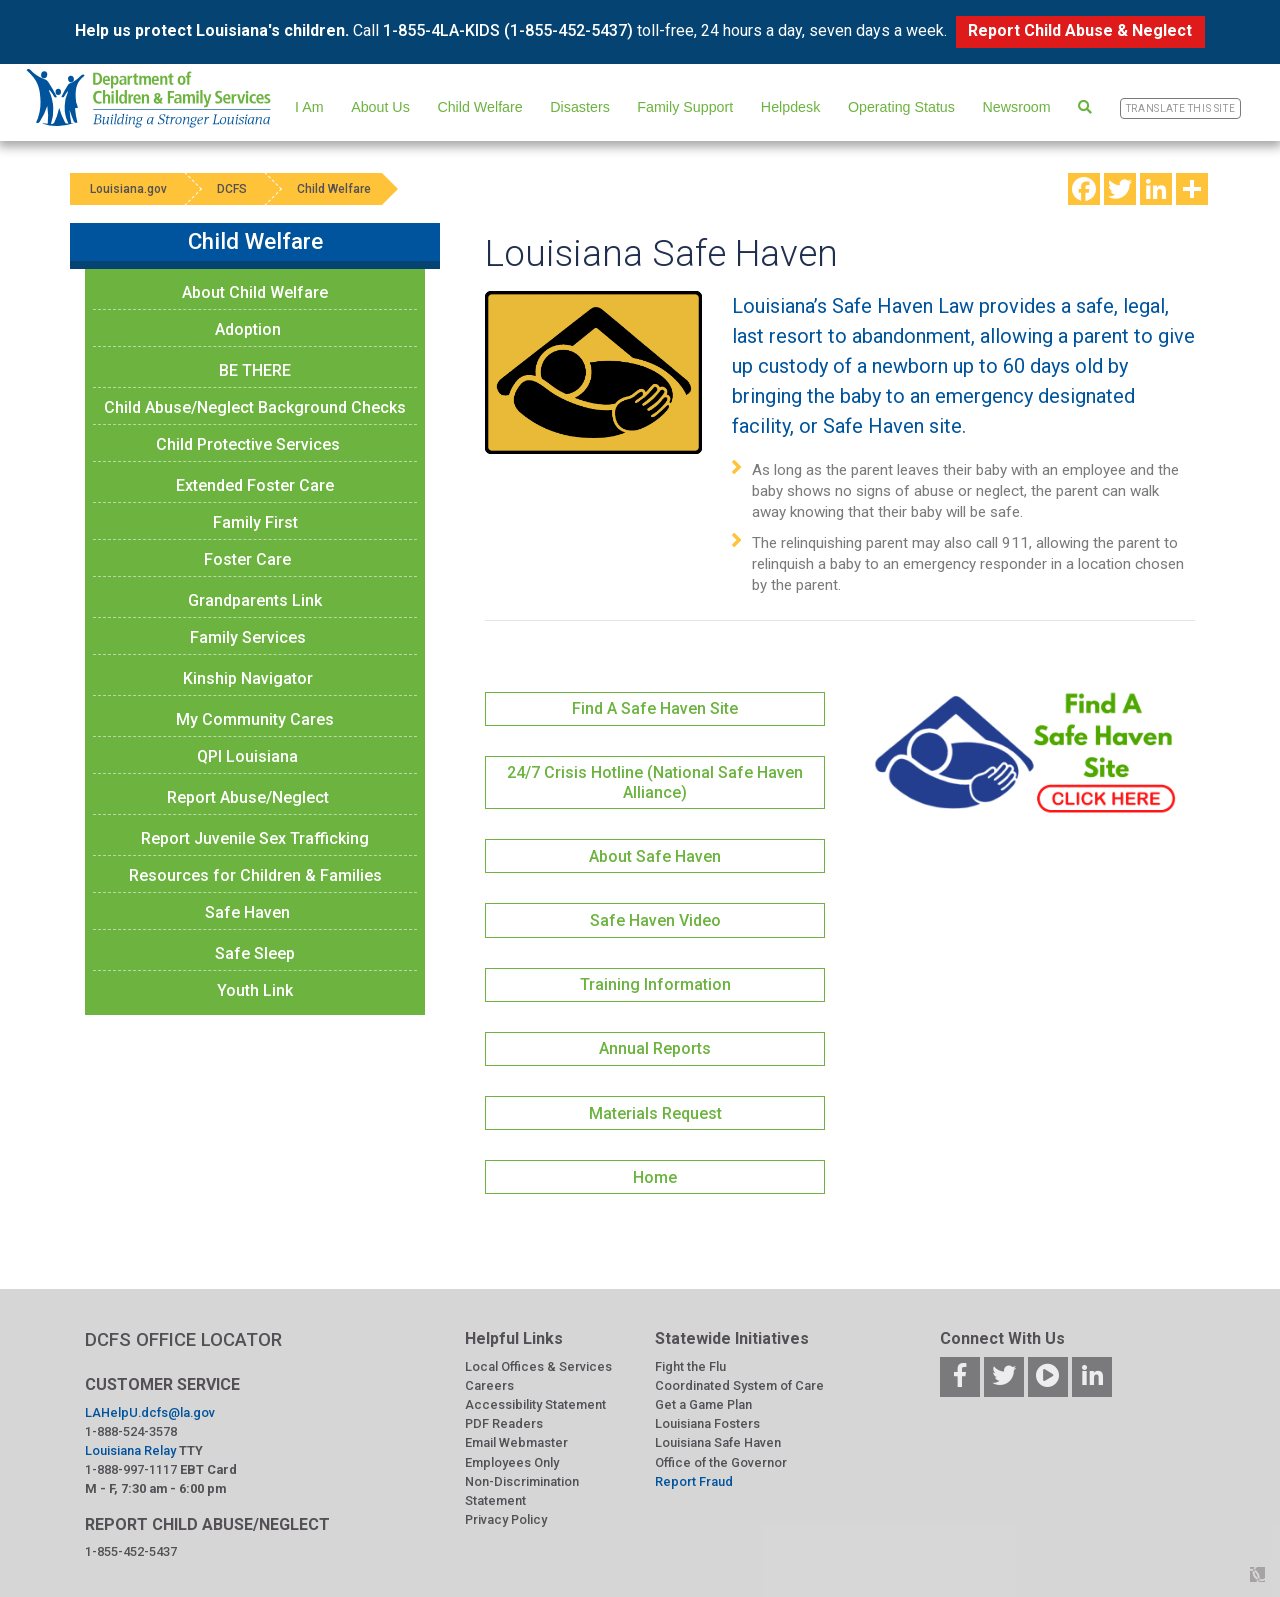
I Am (309, 107)
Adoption (248, 329)
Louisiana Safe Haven (718, 1442)
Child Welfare (479, 107)
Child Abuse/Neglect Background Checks (255, 407)
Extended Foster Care (255, 485)
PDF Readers (504, 1423)
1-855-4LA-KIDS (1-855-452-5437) (508, 30)
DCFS (232, 189)
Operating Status (901, 107)
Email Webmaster (516, 1442)
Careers (489, 1385)
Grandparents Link (255, 600)
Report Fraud (694, 1481)
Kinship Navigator (248, 678)
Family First (255, 522)
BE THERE (255, 370)
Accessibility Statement (535, 1404)
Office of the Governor (721, 1462)
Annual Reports (655, 1048)
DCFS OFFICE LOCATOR (183, 1339)
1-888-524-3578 (131, 1431)
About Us (380, 107)
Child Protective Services (248, 444)
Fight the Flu (690, 1366)
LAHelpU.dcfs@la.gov (150, 1412)
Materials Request (655, 1113)
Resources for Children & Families (255, 875)
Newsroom (1017, 107)
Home (655, 1177)
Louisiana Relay (130, 1450)
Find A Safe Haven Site (655, 708)
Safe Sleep (255, 953)
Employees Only (512, 1462)
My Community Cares (255, 719)
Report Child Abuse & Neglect (1080, 30)
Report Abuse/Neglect (248, 797)
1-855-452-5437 (131, 1551)
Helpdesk (790, 107)
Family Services (248, 637)
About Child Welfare (255, 292)
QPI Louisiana (247, 756)
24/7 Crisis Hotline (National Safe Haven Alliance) (655, 782)
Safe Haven (247, 912)
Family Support (685, 107)
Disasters (579, 107)
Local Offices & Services (538, 1366)
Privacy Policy (506, 1519)
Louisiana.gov (128, 189)
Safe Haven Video (655, 920)
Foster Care (247, 559)
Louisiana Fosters (707, 1423)
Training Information (655, 984)
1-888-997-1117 (131, 1469)
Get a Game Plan (703, 1404)
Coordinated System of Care (739, 1385)
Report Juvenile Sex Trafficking (255, 838)
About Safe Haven (655, 856)
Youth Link (255, 990)
